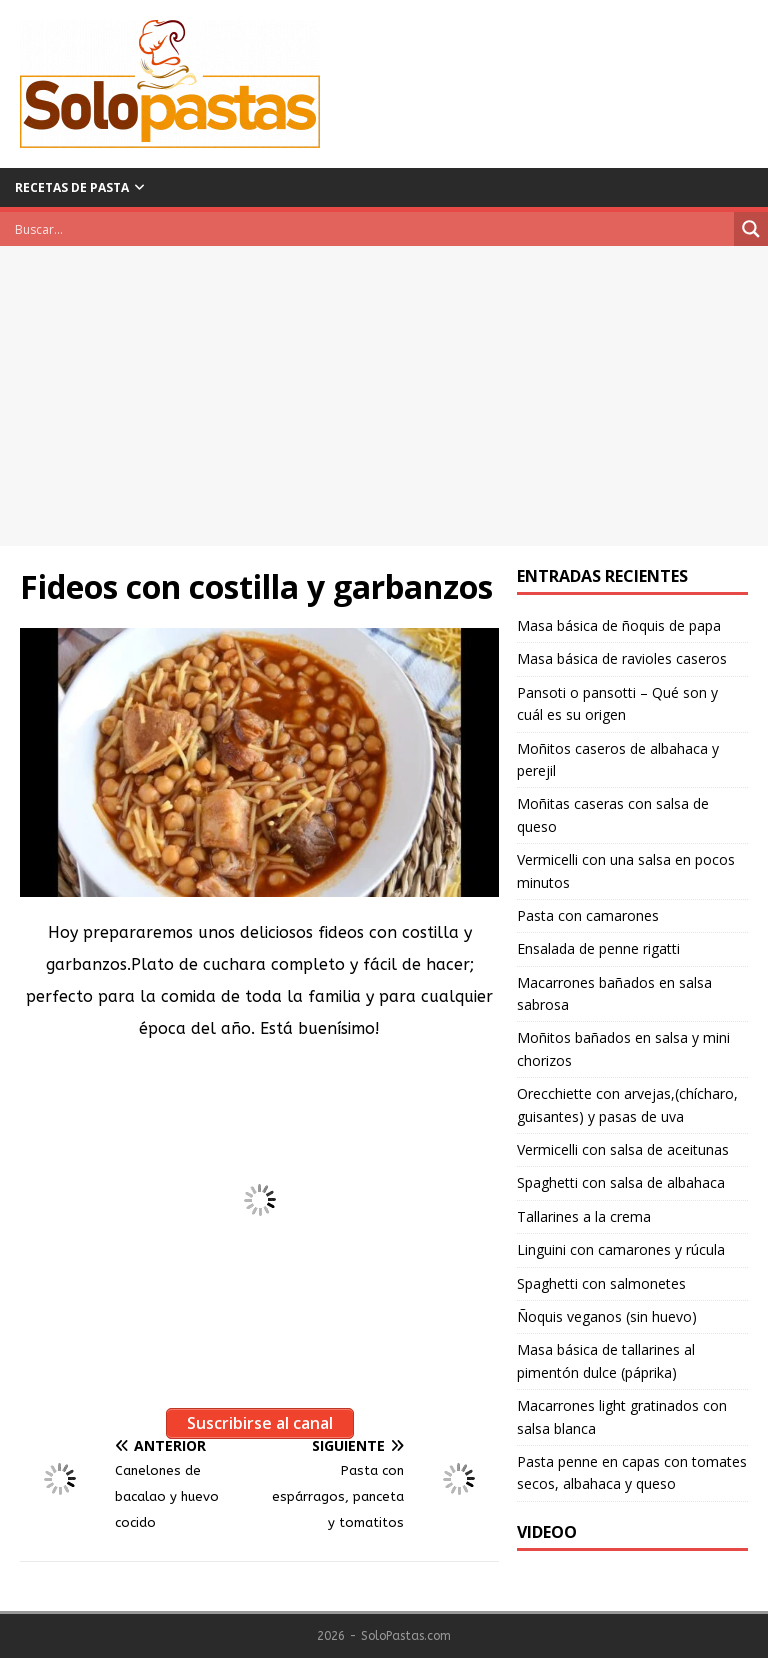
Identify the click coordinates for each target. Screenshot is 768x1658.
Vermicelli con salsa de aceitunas (623, 1149)
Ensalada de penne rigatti (598, 948)
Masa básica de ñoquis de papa (619, 625)
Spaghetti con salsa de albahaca (621, 1182)
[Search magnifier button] (751, 229)
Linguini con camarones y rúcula (621, 1249)
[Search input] (372, 229)
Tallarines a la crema (584, 1216)
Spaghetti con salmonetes (601, 1283)
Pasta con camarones (588, 915)
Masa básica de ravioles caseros (622, 658)
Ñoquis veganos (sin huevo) (607, 1316)
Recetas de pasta (72, 187)
